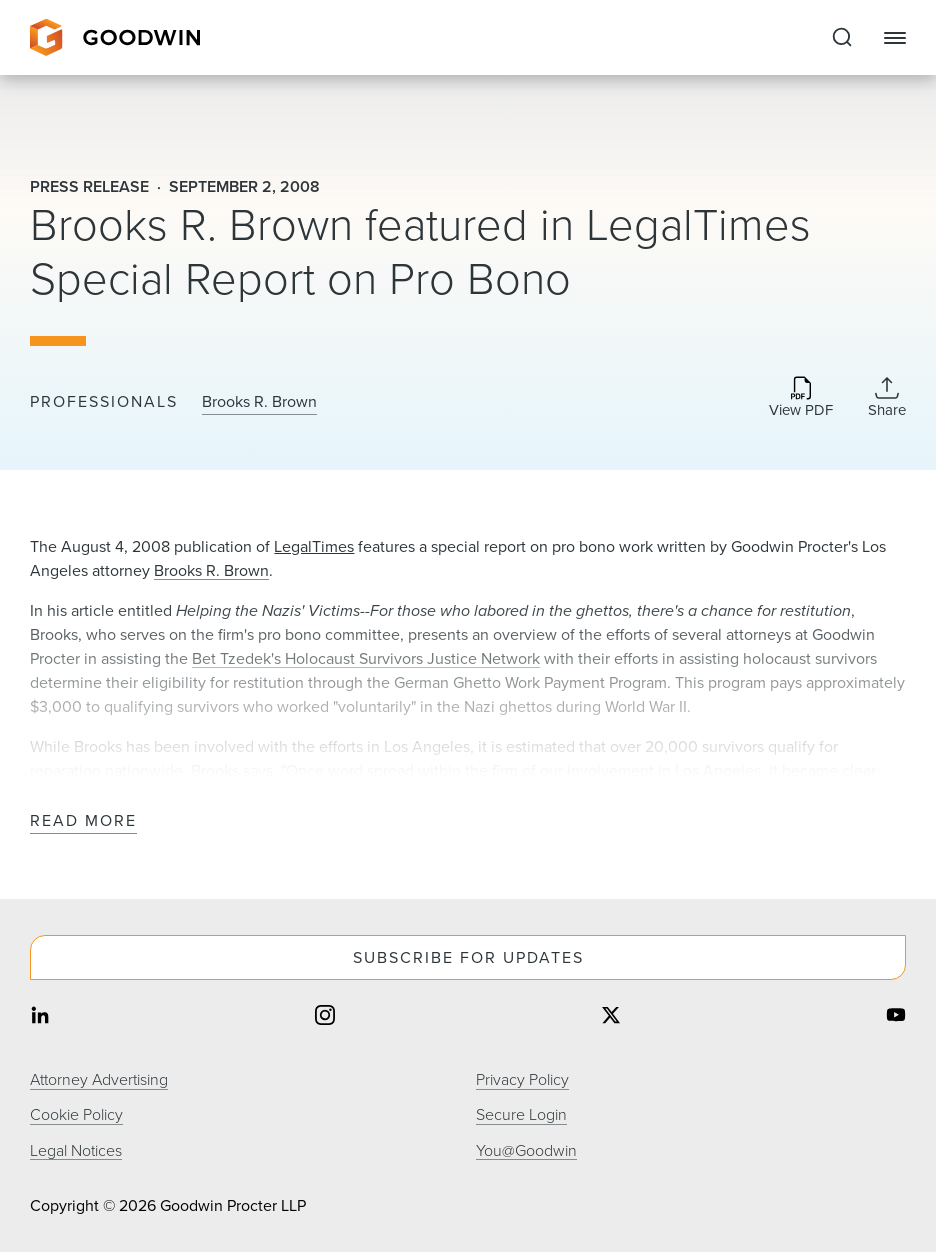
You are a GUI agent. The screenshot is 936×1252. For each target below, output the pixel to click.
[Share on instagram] (325, 1016)
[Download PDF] (801, 398)
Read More (83, 821)
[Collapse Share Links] (887, 397)
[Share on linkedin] (40, 1016)
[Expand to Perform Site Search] (842, 38)
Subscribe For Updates (468, 957)
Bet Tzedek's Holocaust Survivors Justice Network (366, 658)
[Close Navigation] (895, 38)
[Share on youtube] (896, 1016)
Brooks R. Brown (259, 402)
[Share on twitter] (611, 1016)
